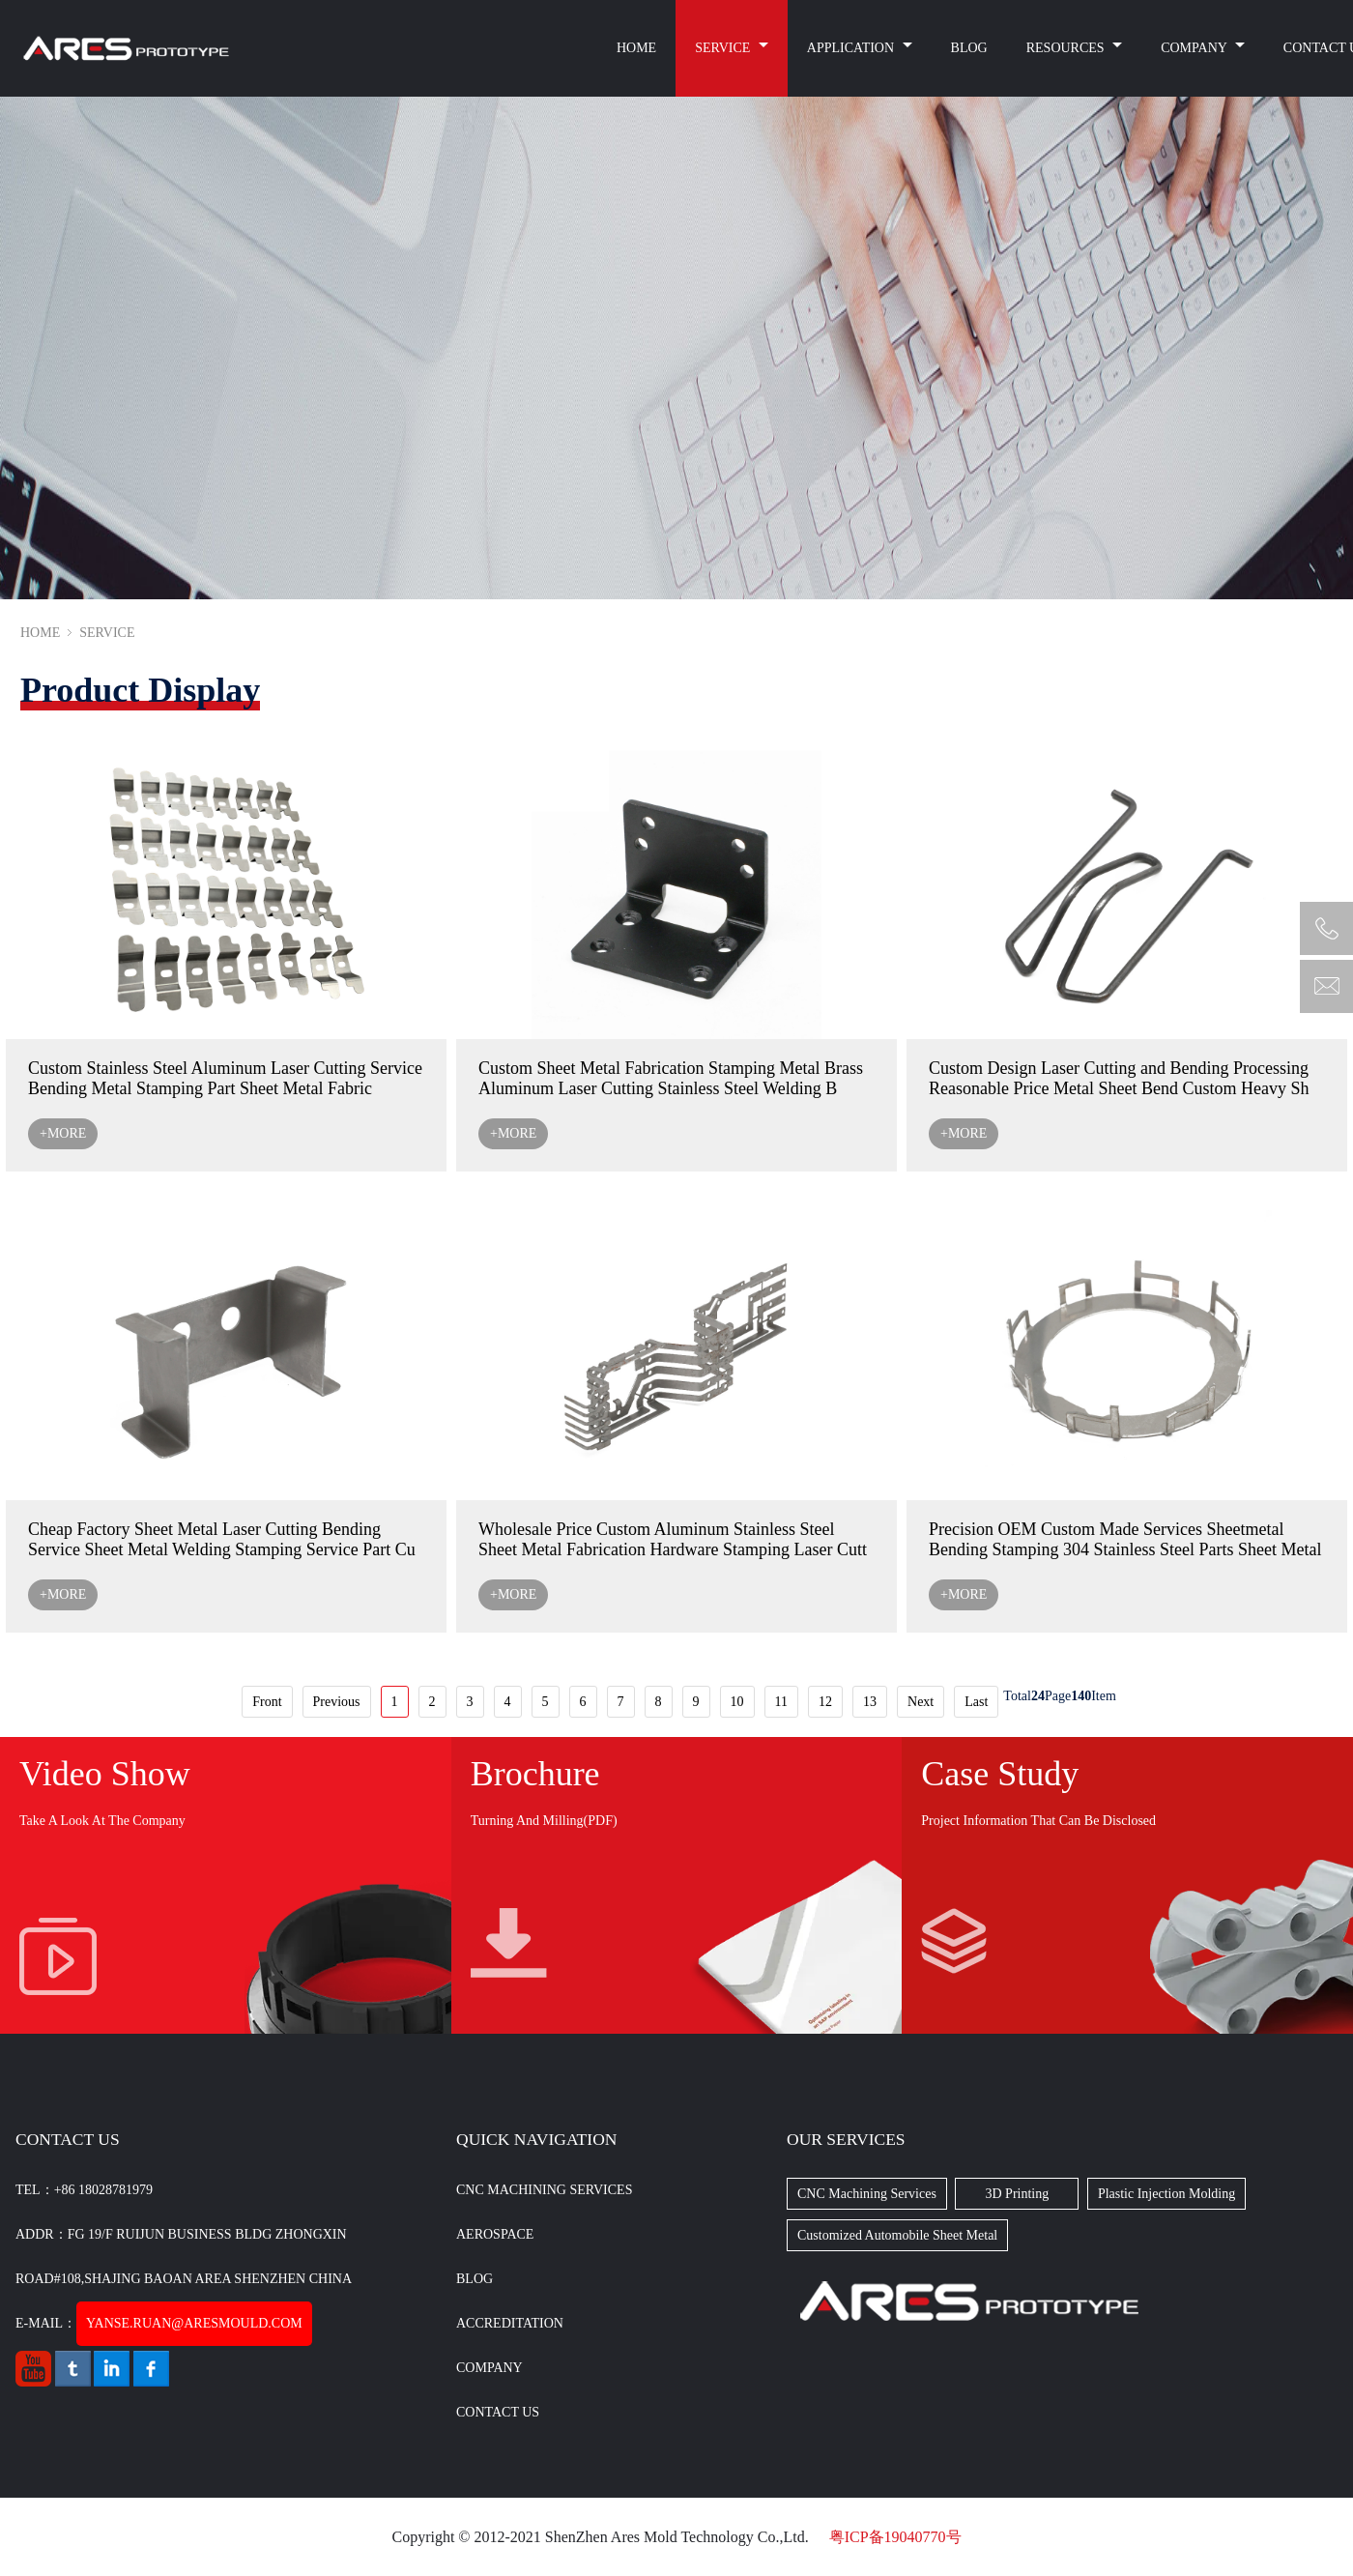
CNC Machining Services (544, 2190)
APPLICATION (852, 48)
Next (920, 1701)
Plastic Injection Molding (1166, 2193)
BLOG (969, 48)
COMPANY (1195, 48)
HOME (636, 48)
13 (870, 1701)
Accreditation (509, 2323)
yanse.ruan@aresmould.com (194, 2323)
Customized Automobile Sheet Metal (897, 2235)
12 (825, 1701)
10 (737, 1701)
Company (489, 2367)
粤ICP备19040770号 (895, 2537)
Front (266, 1701)
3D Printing (1018, 2193)
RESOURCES (1067, 48)
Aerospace (494, 2234)
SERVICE (724, 48)
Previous (336, 1701)
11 (781, 1701)
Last (976, 1701)
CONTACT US (497, 2412)
